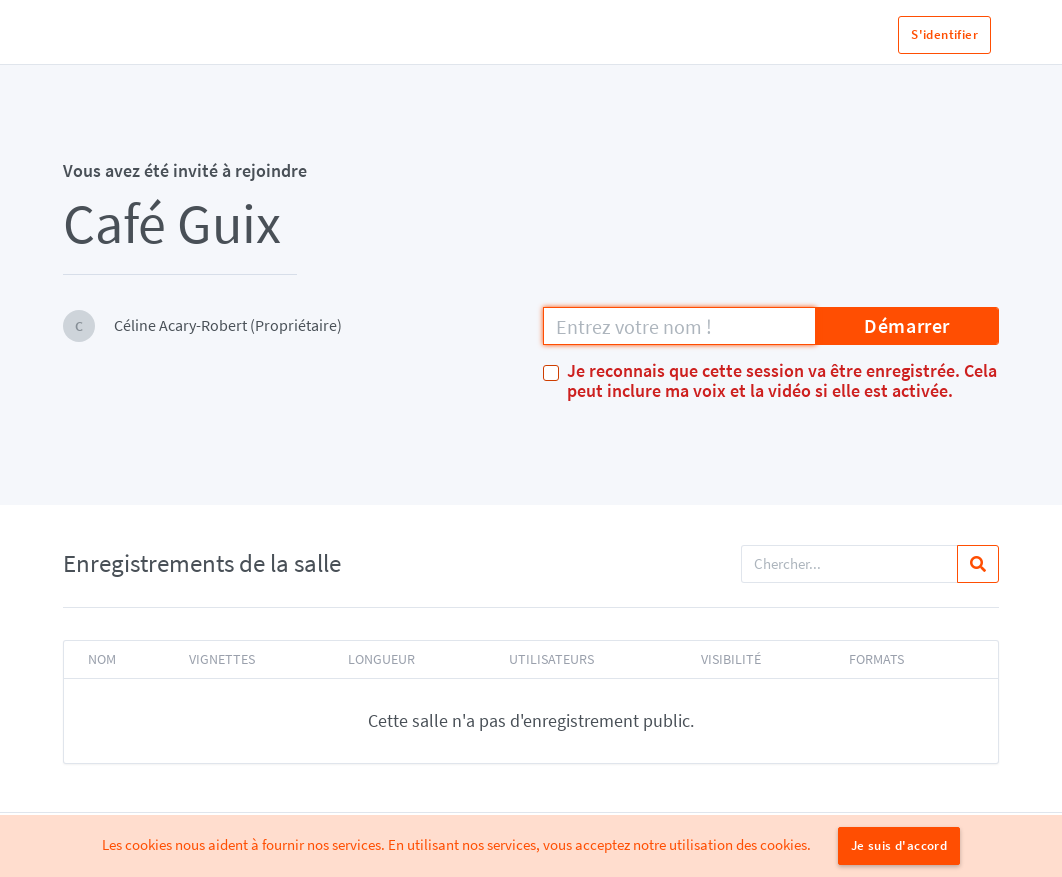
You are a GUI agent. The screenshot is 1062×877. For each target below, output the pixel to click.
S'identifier (944, 34)
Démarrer (907, 325)
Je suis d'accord (899, 845)
